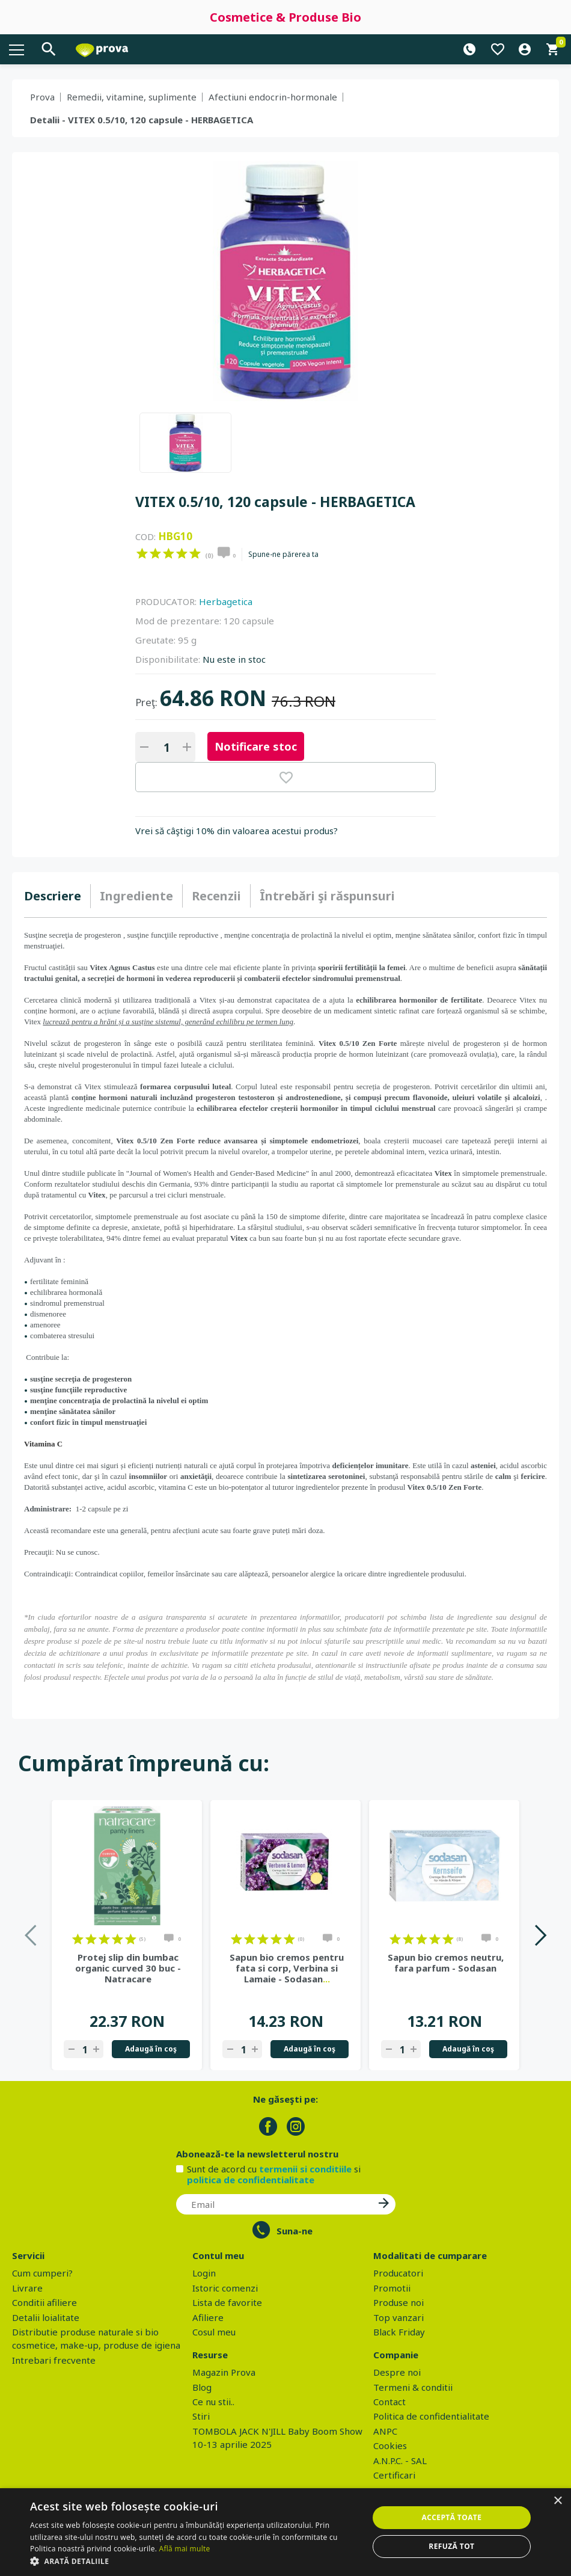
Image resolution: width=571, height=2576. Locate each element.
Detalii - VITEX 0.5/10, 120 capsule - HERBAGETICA (141, 120)
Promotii (392, 2288)
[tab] (57, 896)
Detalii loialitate (45, 2317)
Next (540, 1935)
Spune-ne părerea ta (283, 554)
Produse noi (398, 2302)
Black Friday (399, 2332)
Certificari (394, 2475)
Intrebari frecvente (54, 2360)
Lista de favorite (227, 2302)
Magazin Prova (223, 2372)
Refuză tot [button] (451, 2546)
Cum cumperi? (42, 2273)
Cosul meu (214, 2332)
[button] (194, 2561)
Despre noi (397, 2372)
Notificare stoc (256, 746)
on (142, 553)
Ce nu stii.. (213, 2402)
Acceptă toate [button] (451, 2517)
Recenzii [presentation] (216, 896)
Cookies (390, 2445)
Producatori (398, 2273)
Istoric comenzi (225, 2288)
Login (204, 2273)
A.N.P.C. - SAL (400, 2461)
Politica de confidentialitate (431, 2416)
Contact (389, 2402)
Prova (42, 97)
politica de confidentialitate (250, 2180)
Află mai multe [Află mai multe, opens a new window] (184, 2549)
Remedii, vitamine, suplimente (132, 97)
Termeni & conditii (413, 2387)
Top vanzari (398, 2317)
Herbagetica (225, 601)
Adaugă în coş (151, 2049)
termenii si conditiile (305, 2169)
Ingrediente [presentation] (136, 896)
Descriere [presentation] (52, 896)
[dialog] (285, 2532)
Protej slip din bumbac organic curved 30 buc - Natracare (128, 1968)
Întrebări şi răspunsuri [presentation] (327, 896)
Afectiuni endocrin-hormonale (273, 97)
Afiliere (208, 2317)
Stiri (201, 2416)
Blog (202, 2387)
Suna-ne (294, 2231)
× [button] (557, 2501)
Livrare (27, 2288)
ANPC (385, 2431)
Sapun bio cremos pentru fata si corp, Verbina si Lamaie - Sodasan (287, 1968)
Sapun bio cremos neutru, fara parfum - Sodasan (446, 1962)
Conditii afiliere (44, 2302)
